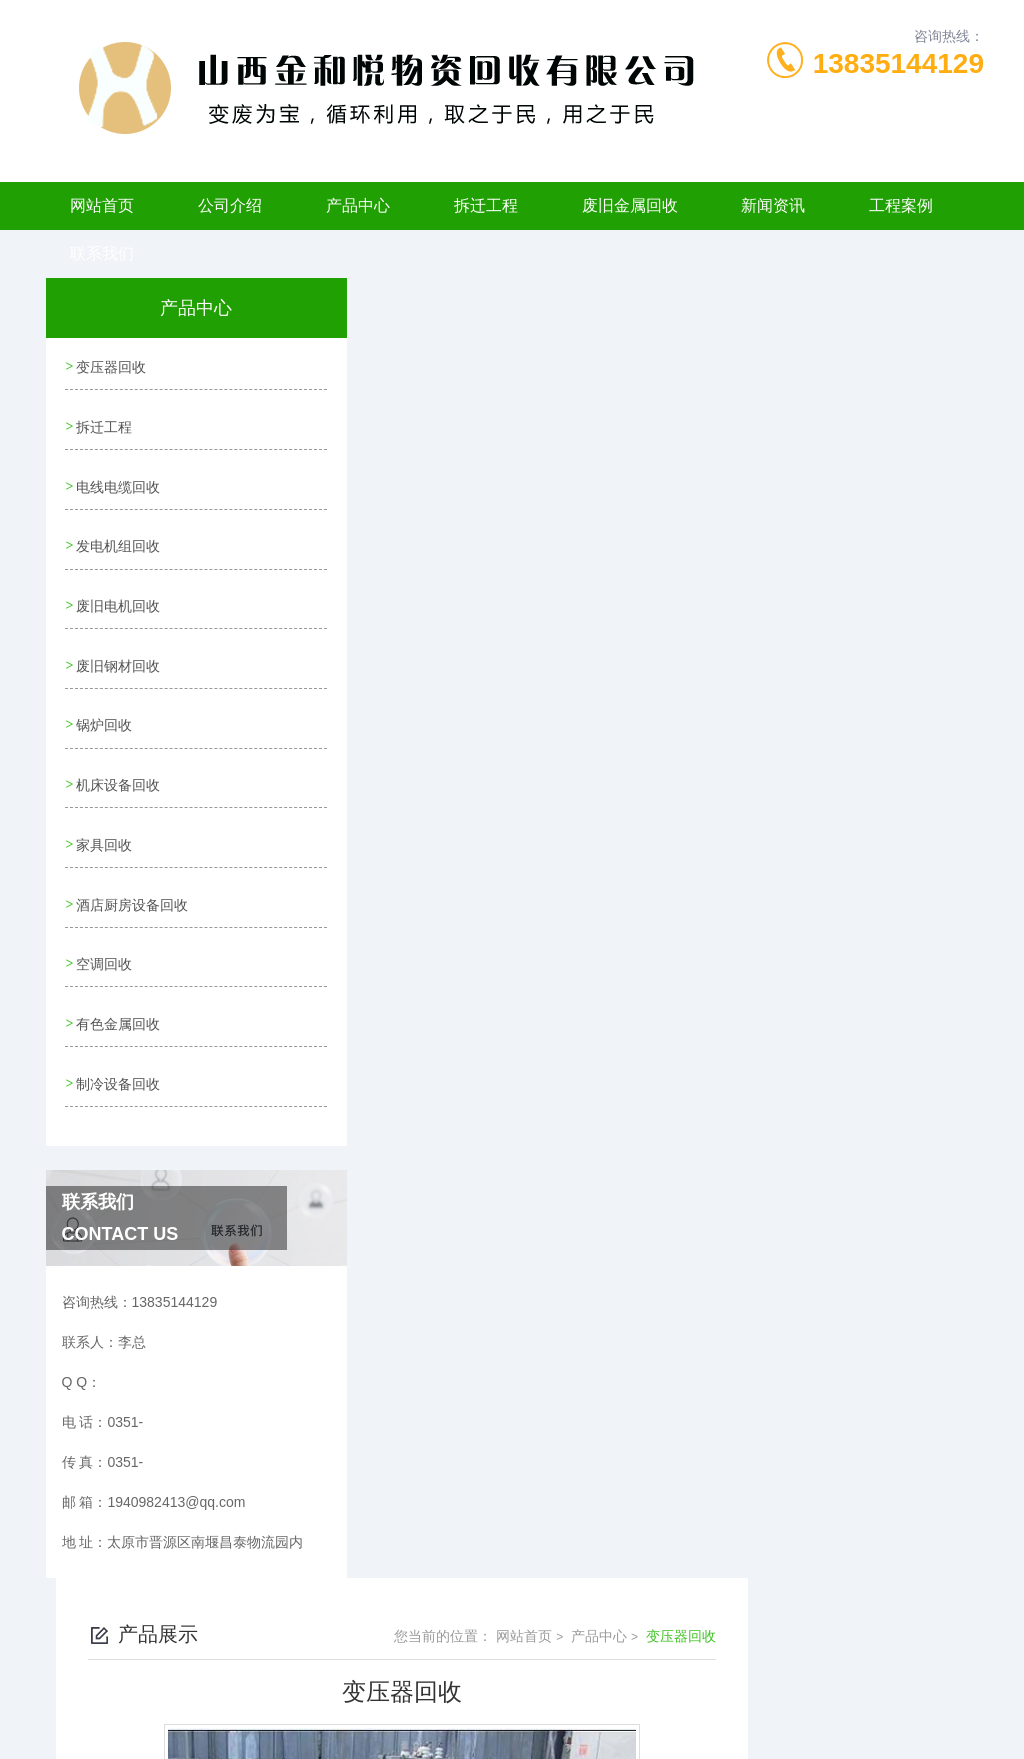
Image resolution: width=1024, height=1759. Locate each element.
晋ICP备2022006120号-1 (660, 1695)
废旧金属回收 (630, 205)
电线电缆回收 (118, 480)
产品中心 (358, 205)
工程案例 (901, 205)
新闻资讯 (773, 205)
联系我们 (102, 253)
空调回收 (104, 936)
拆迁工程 (486, 205)
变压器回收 (111, 366)
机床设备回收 (118, 765)
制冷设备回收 (118, 1050)
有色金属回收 (118, 993)
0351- (404, 1663)
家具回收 (104, 822)
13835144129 (898, 63)
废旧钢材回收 (118, 651)
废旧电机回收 (118, 594)
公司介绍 (230, 205)
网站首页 (102, 205)
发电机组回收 (118, 537)
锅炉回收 (104, 708)
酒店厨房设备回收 (132, 879)
